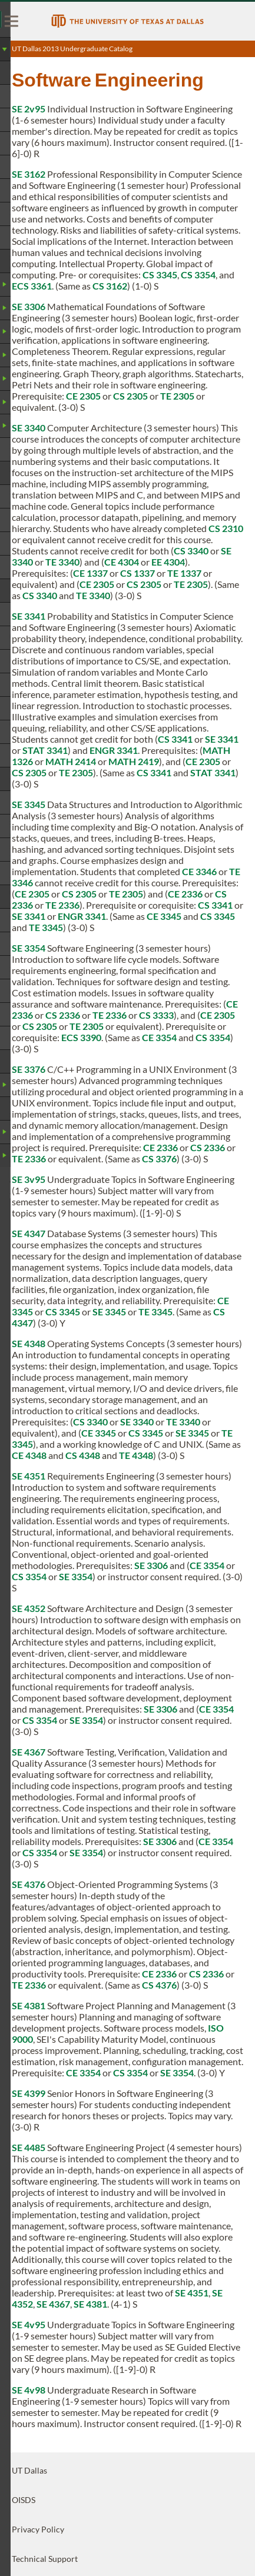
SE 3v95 (28, 1179)
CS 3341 (175, 738)
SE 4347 (28, 1233)
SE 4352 (28, 1608)
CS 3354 (198, 274)
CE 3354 (159, 1037)
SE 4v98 (28, 2389)
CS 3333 (156, 1015)
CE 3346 (199, 871)
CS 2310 (225, 528)
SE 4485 (28, 2147)
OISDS (23, 2500)
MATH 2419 (133, 761)
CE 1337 (90, 573)
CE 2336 (185, 893)
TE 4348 (136, 1455)
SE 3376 (28, 1069)
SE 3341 (28, 615)
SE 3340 (28, 427)
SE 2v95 (28, 108)
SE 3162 (28, 174)
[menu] (12, 21)
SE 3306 (28, 306)
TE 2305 (177, 395)
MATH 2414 (70, 761)
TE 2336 (62, 904)
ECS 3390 (81, 1037)
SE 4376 (28, 1884)
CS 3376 (159, 1158)
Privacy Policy (38, 2529)
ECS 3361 (32, 285)
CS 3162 (109, 285)
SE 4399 (28, 2093)
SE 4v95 (28, 2324)
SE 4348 (28, 1343)
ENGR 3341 (114, 750)
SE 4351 (28, 1475)
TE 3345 (46, 927)
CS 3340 (191, 550)
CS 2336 (62, 1015)
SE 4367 (28, 1751)
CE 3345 (164, 916)
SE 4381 (28, 2005)
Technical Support (45, 2559)
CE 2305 (83, 395)
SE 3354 (28, 947)
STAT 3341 (45, 750)
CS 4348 (82, 1455)
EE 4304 (168, 561)
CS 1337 (137, 573)
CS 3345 (160, 274)
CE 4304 (121, 561)
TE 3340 (62, 561)
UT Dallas (29, 2470)
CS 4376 (159, 1984)
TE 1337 (184, 573)
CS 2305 (130, 395)
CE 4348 (29, 1455)
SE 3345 (28, 804)
